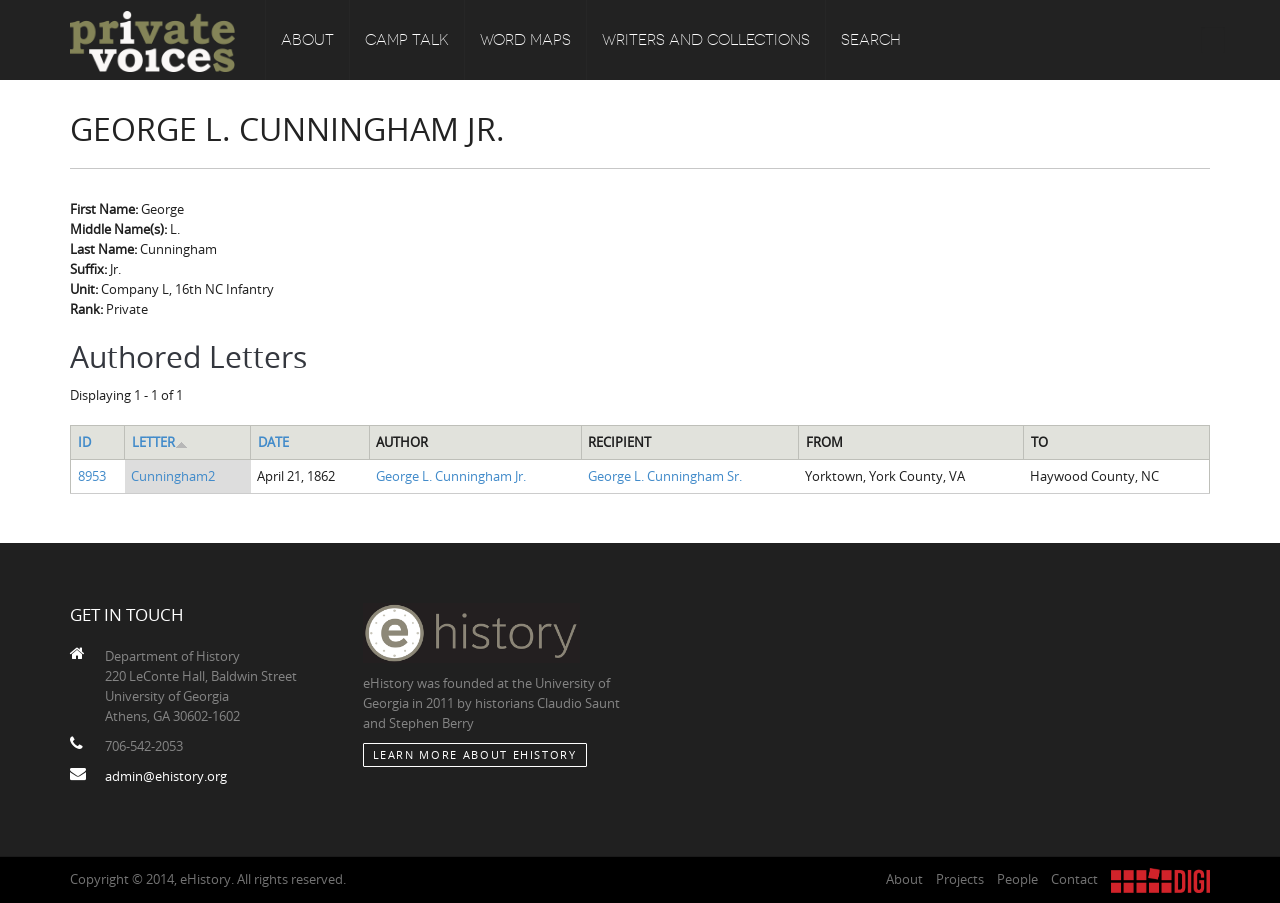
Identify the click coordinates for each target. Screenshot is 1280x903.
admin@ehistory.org (166, 776)
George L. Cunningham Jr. (451, 476)
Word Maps (525, 40)
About (307, 40)
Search (871, 40)
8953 (92, 476)
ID (84, 442)
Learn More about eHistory (475, 754)
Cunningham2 (173, 476)
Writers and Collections (706, 40)
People (1017, 879)
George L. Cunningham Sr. (665, 476)
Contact (1074, 879)
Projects (960, 879)
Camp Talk (407, 40)
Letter (160, 442)
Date (273, 442)
